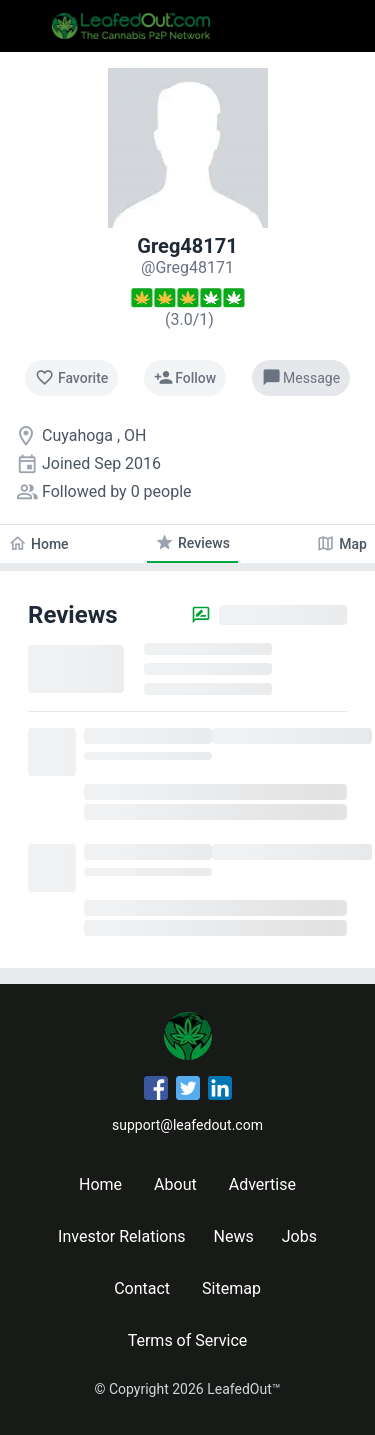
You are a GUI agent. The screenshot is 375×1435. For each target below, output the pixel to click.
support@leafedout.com (187, 1125)
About (175, 1184)
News (234, 1236)
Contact (142, 1288)
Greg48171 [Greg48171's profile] (187, 246)
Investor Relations (121, 1236)
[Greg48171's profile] (187, 267)
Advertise (262, 1184)
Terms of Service (188, 1340)
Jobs (299, 1236)
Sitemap (231, 1288)
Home (100, 1184)
